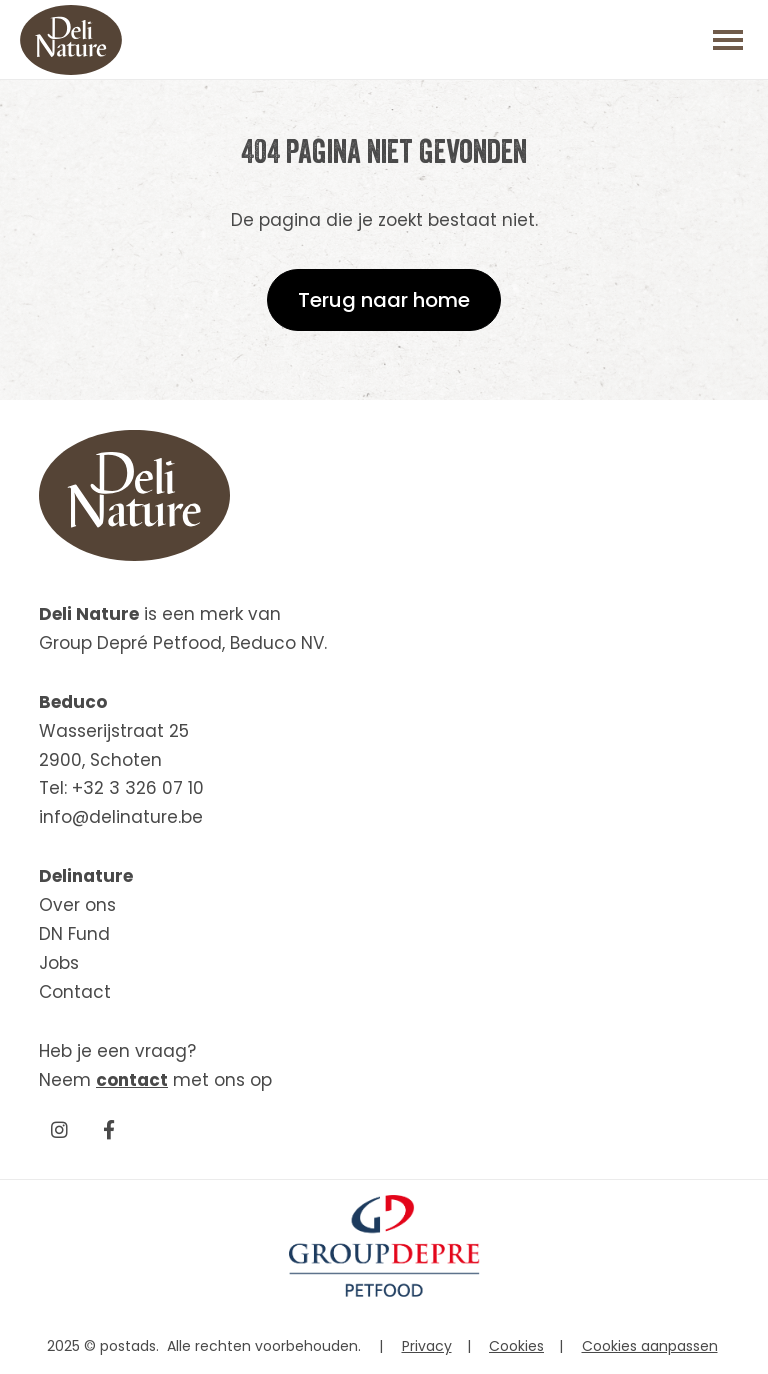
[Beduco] (71, 40)
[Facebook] (109, 1129)
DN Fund (74, 934)
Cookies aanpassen (650, 1346)
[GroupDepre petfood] (384, 1292)
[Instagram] (59, 1129)
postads (128, 1346)
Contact (75, 992)
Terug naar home (384, 300)
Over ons (77, 905)
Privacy (427, 1346)
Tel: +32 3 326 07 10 (121, 788)
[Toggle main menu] (728, 40)
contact (132, 1080)
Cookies (516, 1346)
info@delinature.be (121, 817)
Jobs (59, 963)
